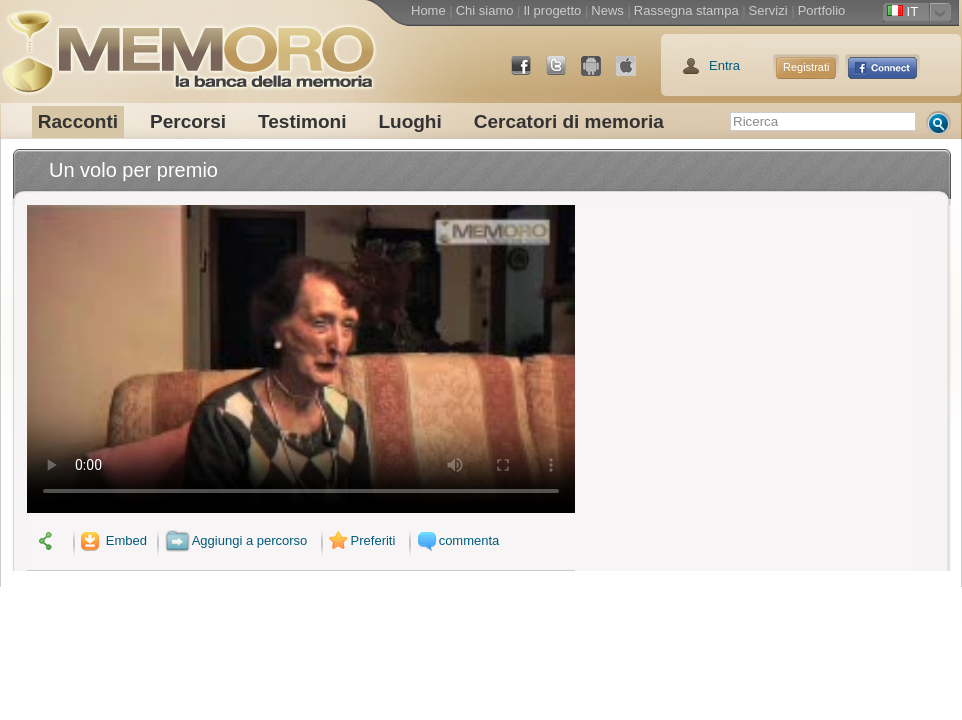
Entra (724, 65)
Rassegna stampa (686, 10)
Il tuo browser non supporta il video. (301, 359)
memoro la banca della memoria (188, 45)
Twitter (564, 73)
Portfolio (822, 10)
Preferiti (360, 540)
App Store (634, 73)
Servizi (768, 10)
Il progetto (552, 10)
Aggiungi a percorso (236, 540)
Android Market (599, 73)
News (607, 10)
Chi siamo (485, 10)
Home (428, 10)
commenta (456, 540)
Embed (112, 540)
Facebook (529, 73)
